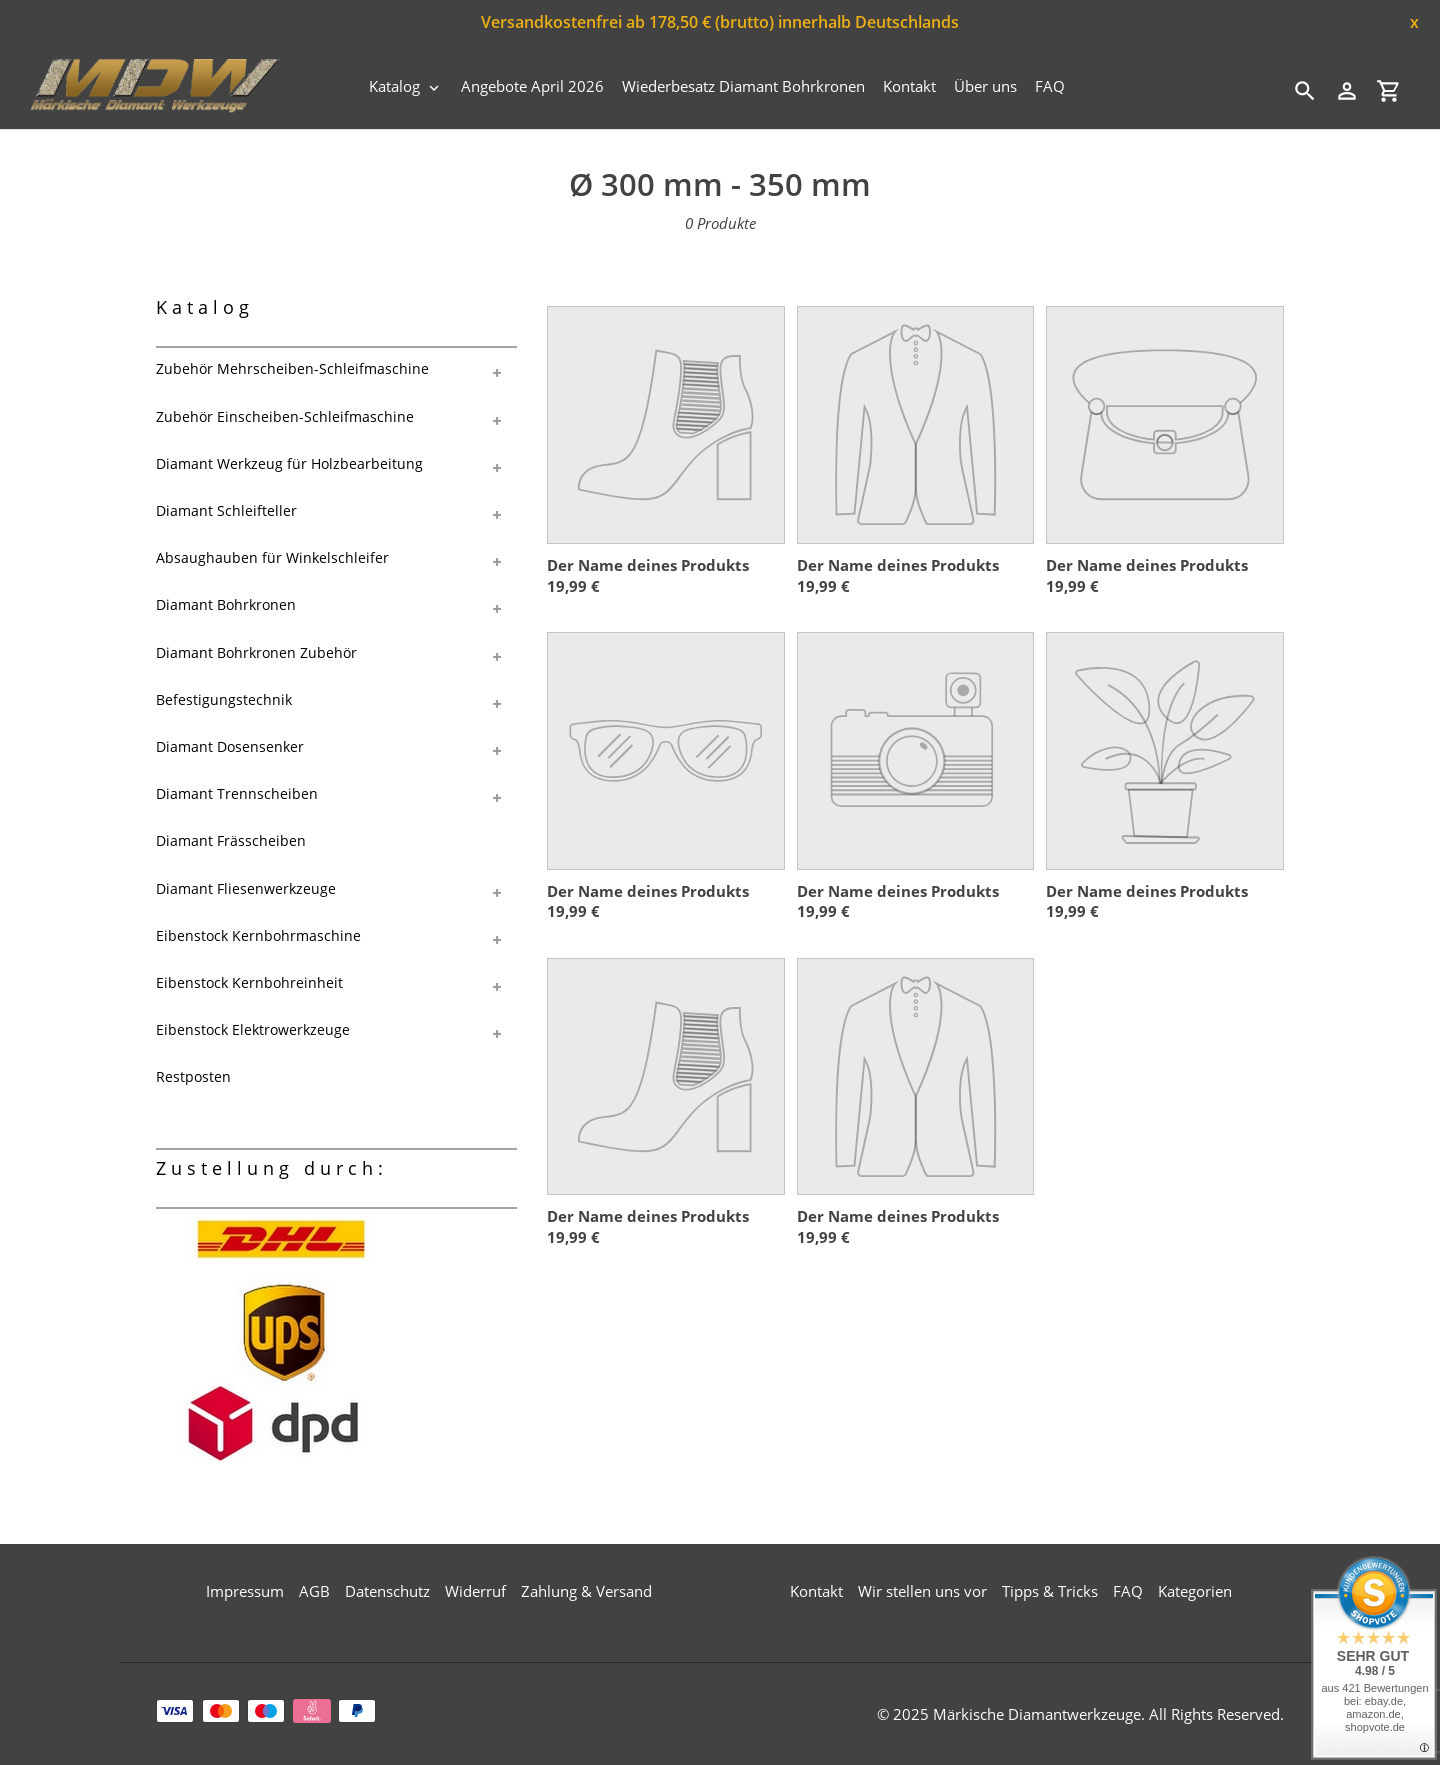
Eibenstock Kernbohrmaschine (258, 935)
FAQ (1128, 1591)
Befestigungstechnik (224, 699)
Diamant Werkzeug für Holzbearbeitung (289, 463)
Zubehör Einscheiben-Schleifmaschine (285, 416)
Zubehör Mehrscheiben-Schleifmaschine (292, 368)
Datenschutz (387, 1591)
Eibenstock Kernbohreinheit (249, 982)
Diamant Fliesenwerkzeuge (246, 888)
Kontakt (816, 1591)
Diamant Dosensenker (230, 746)
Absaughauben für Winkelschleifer (272, 557)
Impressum (245, 1591)
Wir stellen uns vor (922, 1591)
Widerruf (475, 1591)
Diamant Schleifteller (226, 510)
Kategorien (1195, 1591)
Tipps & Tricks (1050, 1591)
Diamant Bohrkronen (226, 604)
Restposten (193, 1076)
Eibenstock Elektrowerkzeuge (253, 1029)
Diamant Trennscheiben (237, 793)
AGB (314, 1591)
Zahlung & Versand (586, 1591)
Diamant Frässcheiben (231, 840)
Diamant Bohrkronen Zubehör (256, 652)
